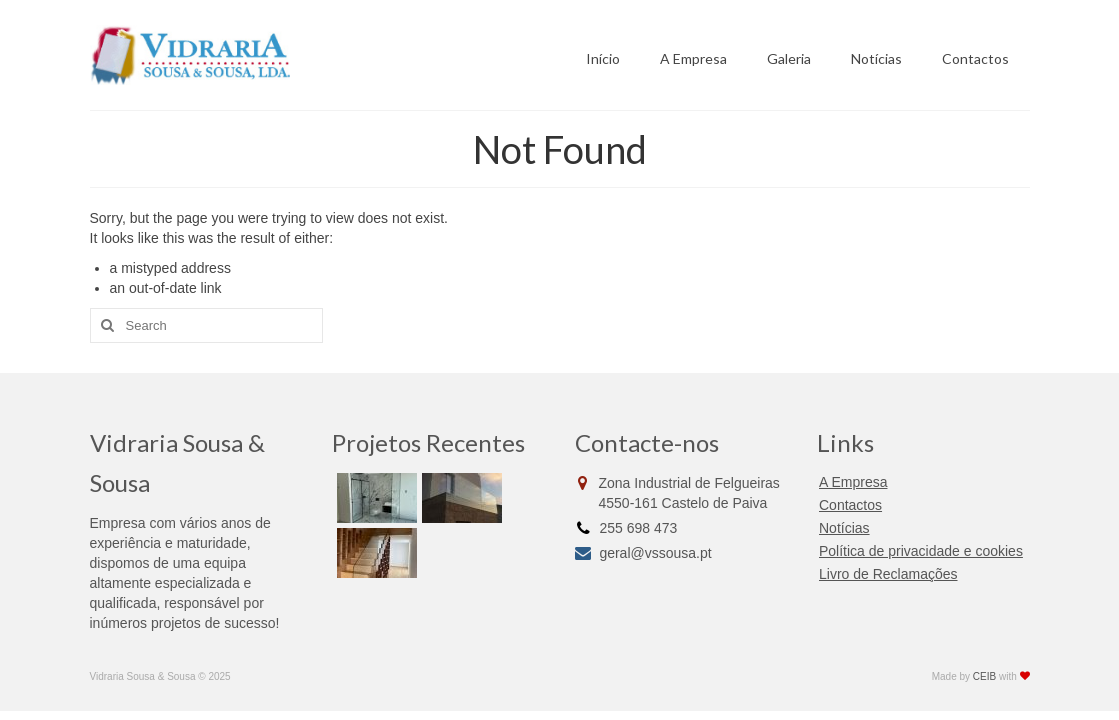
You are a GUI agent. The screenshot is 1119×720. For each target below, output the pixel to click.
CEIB (984, 676)
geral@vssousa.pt (643, 553)
